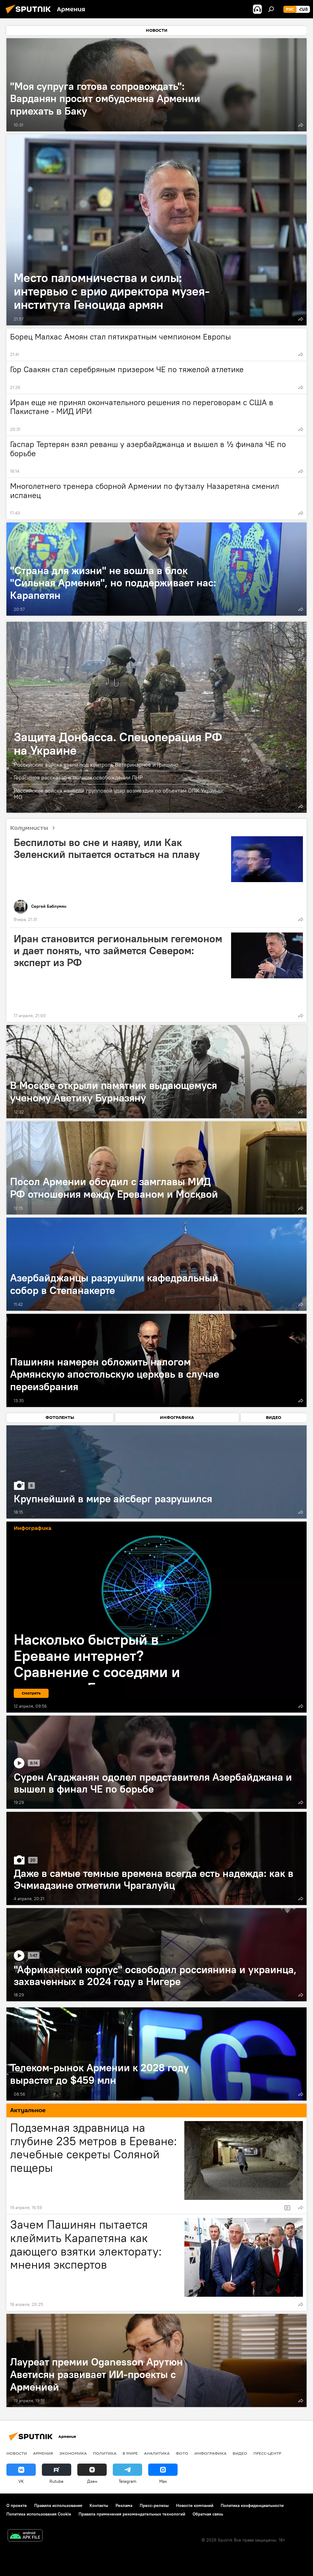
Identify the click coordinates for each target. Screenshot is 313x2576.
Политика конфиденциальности (252, 2505)
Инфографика (210, 2453)
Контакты (99, 2505)
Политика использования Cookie (38, 2514)
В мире (130, 2453)
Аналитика (157, 2453)
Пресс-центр (267, 2453)
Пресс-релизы (154, 2505)
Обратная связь (208, 2514)
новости (16, 2453)
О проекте (16, 2505)
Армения (43, 2453)
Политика (104, 2453)
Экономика (73, 2453)
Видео (240, 2453)
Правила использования (58, 2505)
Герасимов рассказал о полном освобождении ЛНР (78, 777)
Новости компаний (194, 2505)
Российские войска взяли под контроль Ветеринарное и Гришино (96, 764)
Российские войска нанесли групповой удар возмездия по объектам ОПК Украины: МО (119, 794)
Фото (182, 2453)
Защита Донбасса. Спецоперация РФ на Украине (118, 743)
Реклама (124, 2505)
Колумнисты (35, 828)
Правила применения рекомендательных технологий (132, 2514)
